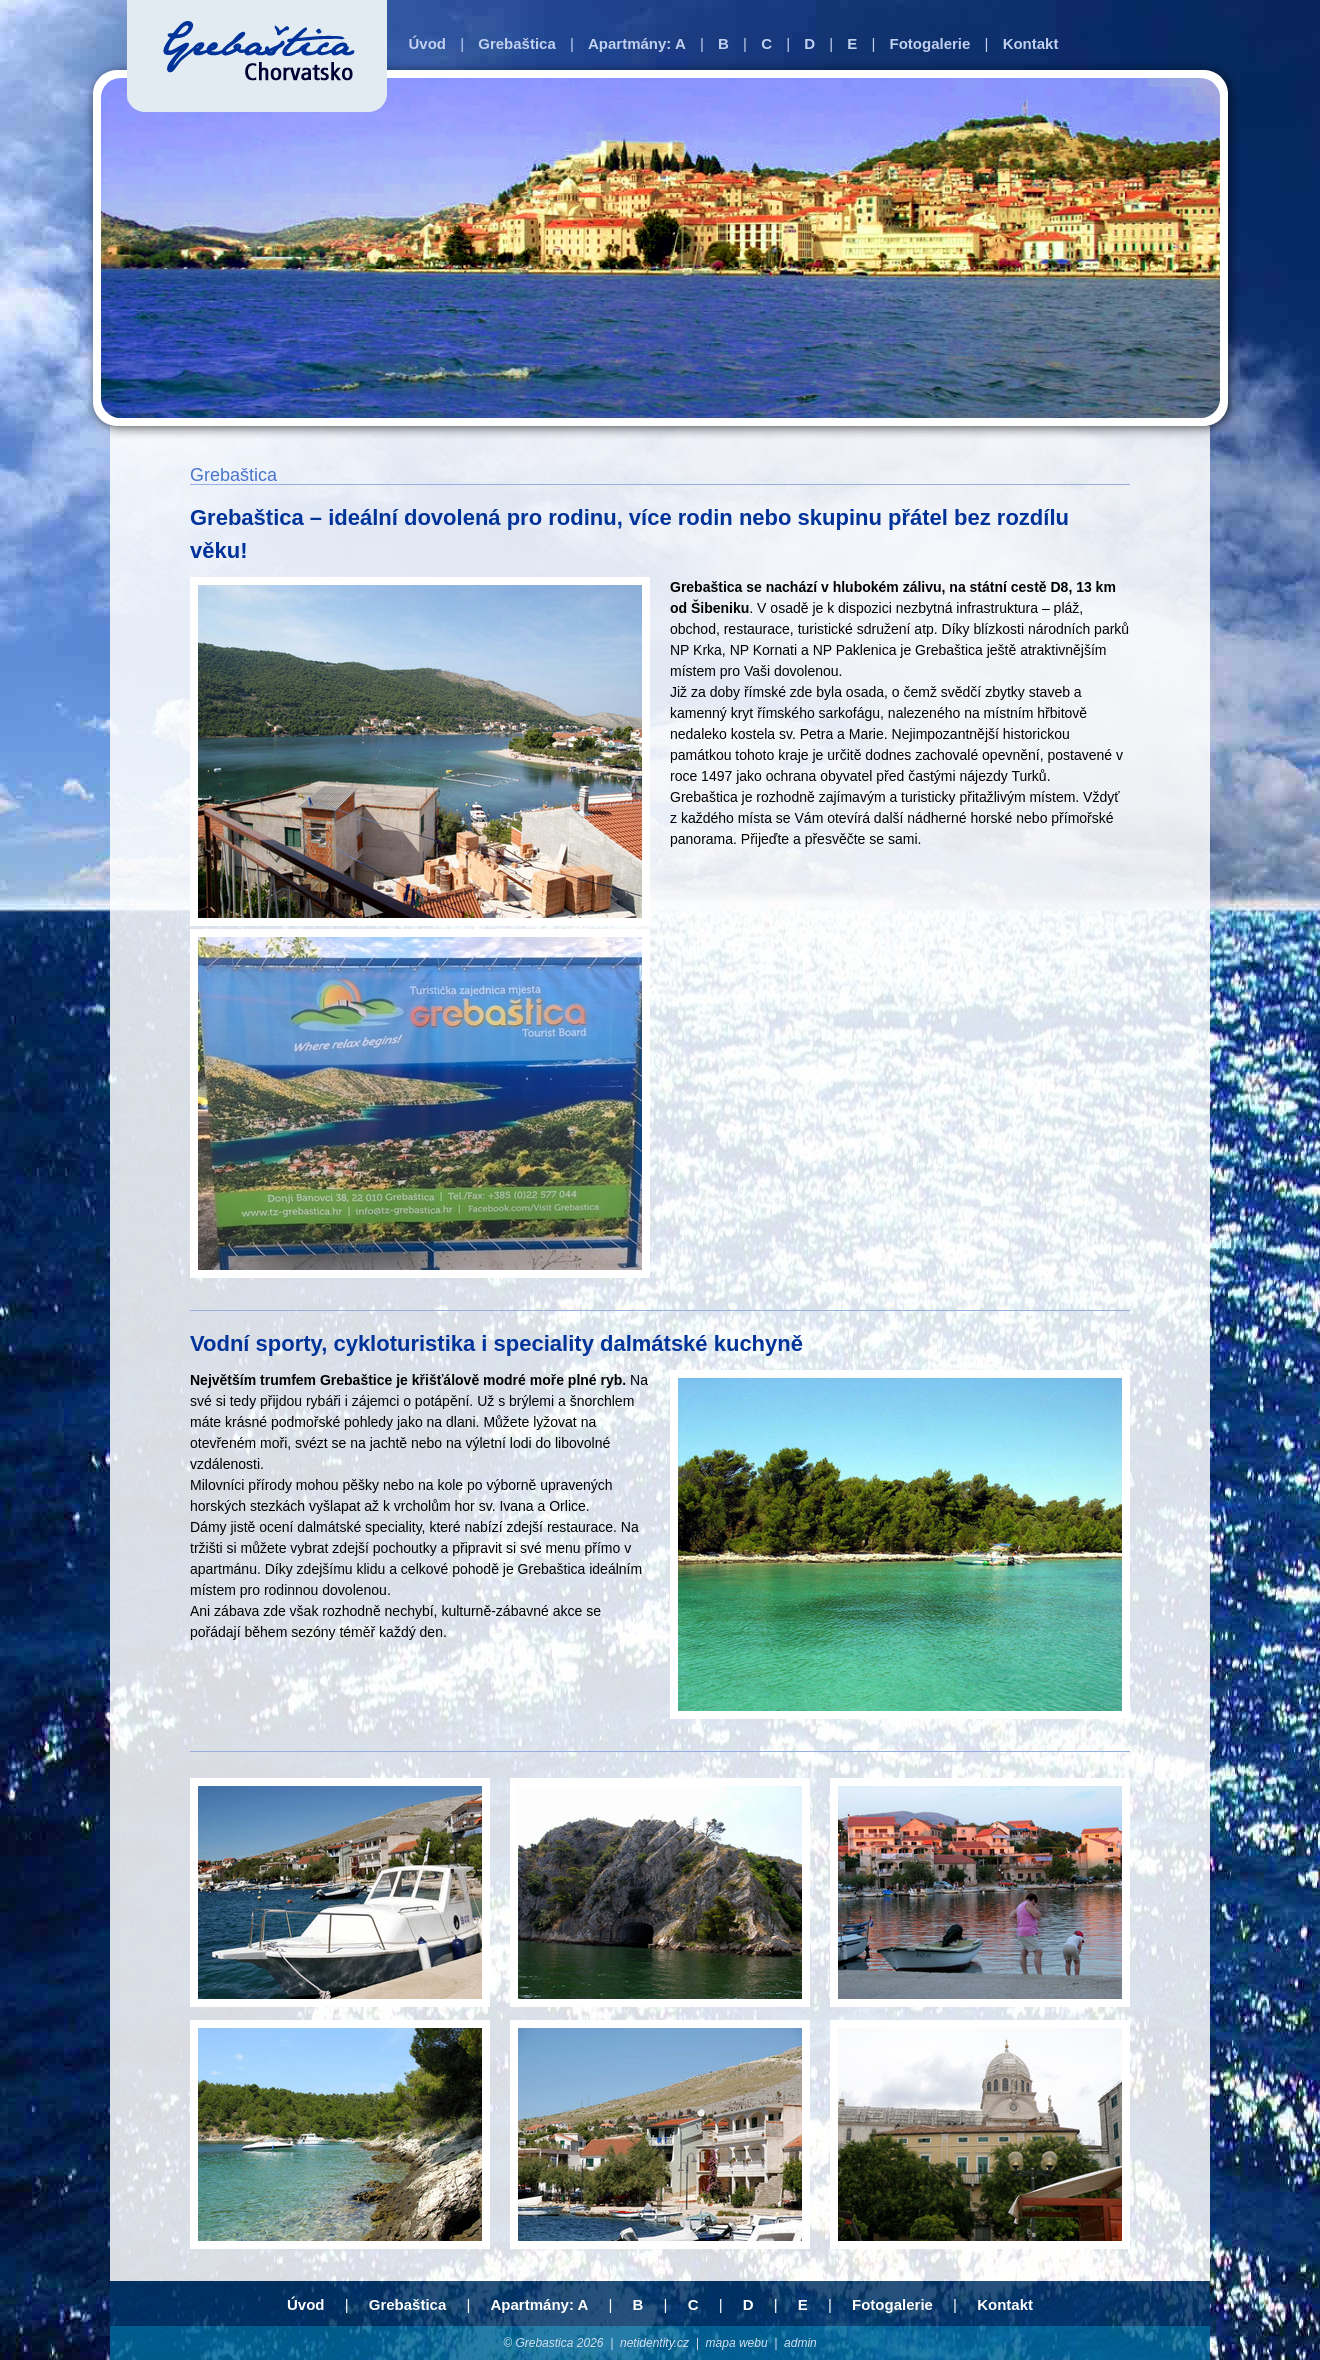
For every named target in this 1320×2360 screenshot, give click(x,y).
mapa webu (737, 2343)
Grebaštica (517, 43)
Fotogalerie (930, 43)
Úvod (428, 43)
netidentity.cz (654, 2343)
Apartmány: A (637, 43)
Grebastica (544, 2343)
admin (800, 2343)
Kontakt (1031, 43)
